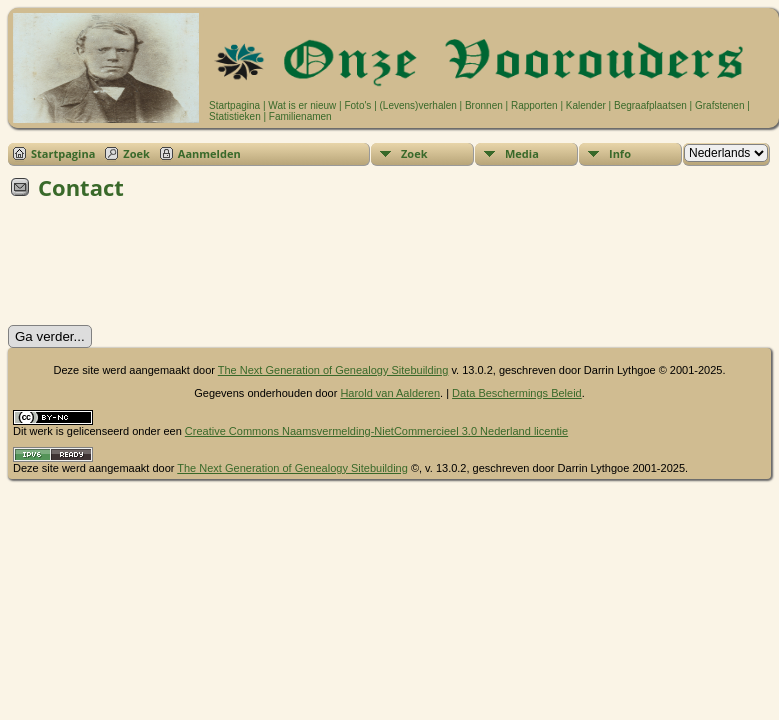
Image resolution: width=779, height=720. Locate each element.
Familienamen (300, 116)
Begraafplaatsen (650, 105)
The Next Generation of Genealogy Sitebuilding (333, 370)
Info (620, 153)
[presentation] (160, 269)
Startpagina (234, 105)
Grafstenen (719, 105)
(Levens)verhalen (418, 105)
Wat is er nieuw (302, 105)
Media (522, 153)
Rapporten (534, 105)
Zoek (136, 153)
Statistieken (235, 116)
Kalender (586, 105)
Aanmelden (209, 153)
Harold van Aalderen (390, 393)
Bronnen (484, 105)
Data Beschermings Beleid (517, 393)
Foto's (357, 105)
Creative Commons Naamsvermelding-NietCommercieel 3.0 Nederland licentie (376, 431)
